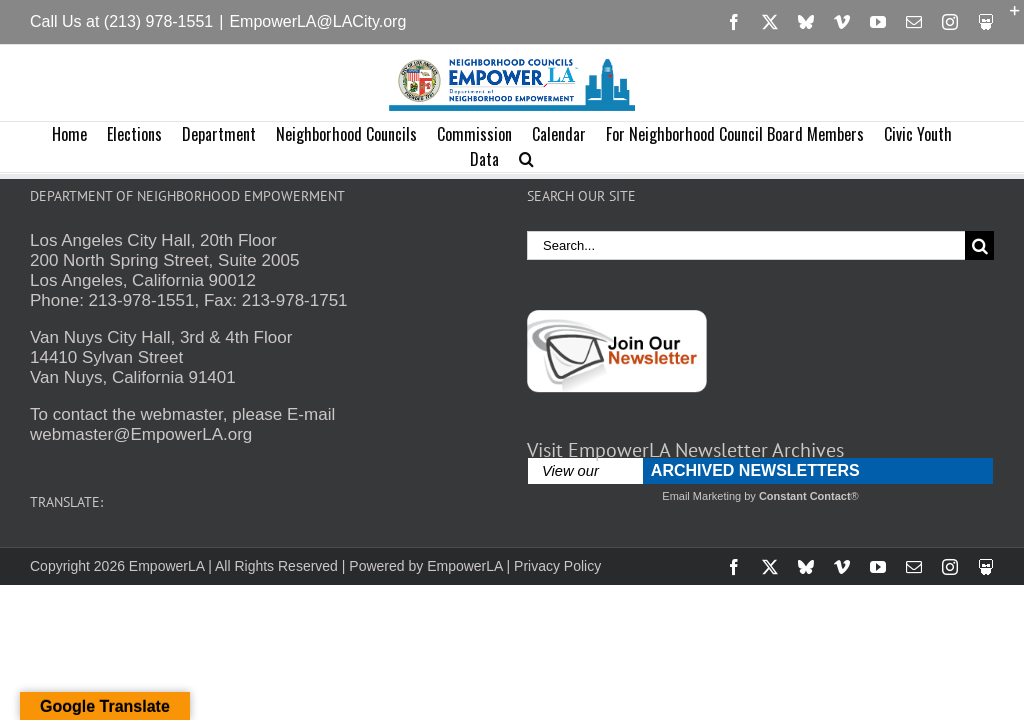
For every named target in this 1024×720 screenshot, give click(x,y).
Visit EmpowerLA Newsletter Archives (685, 450)
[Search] (979, 245)
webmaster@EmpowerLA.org (141, 434)
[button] (526, 159)
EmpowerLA (464, 566)
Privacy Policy (557, 566)
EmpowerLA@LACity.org (317, 21)
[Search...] (746, 245)
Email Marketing (701, 496)
